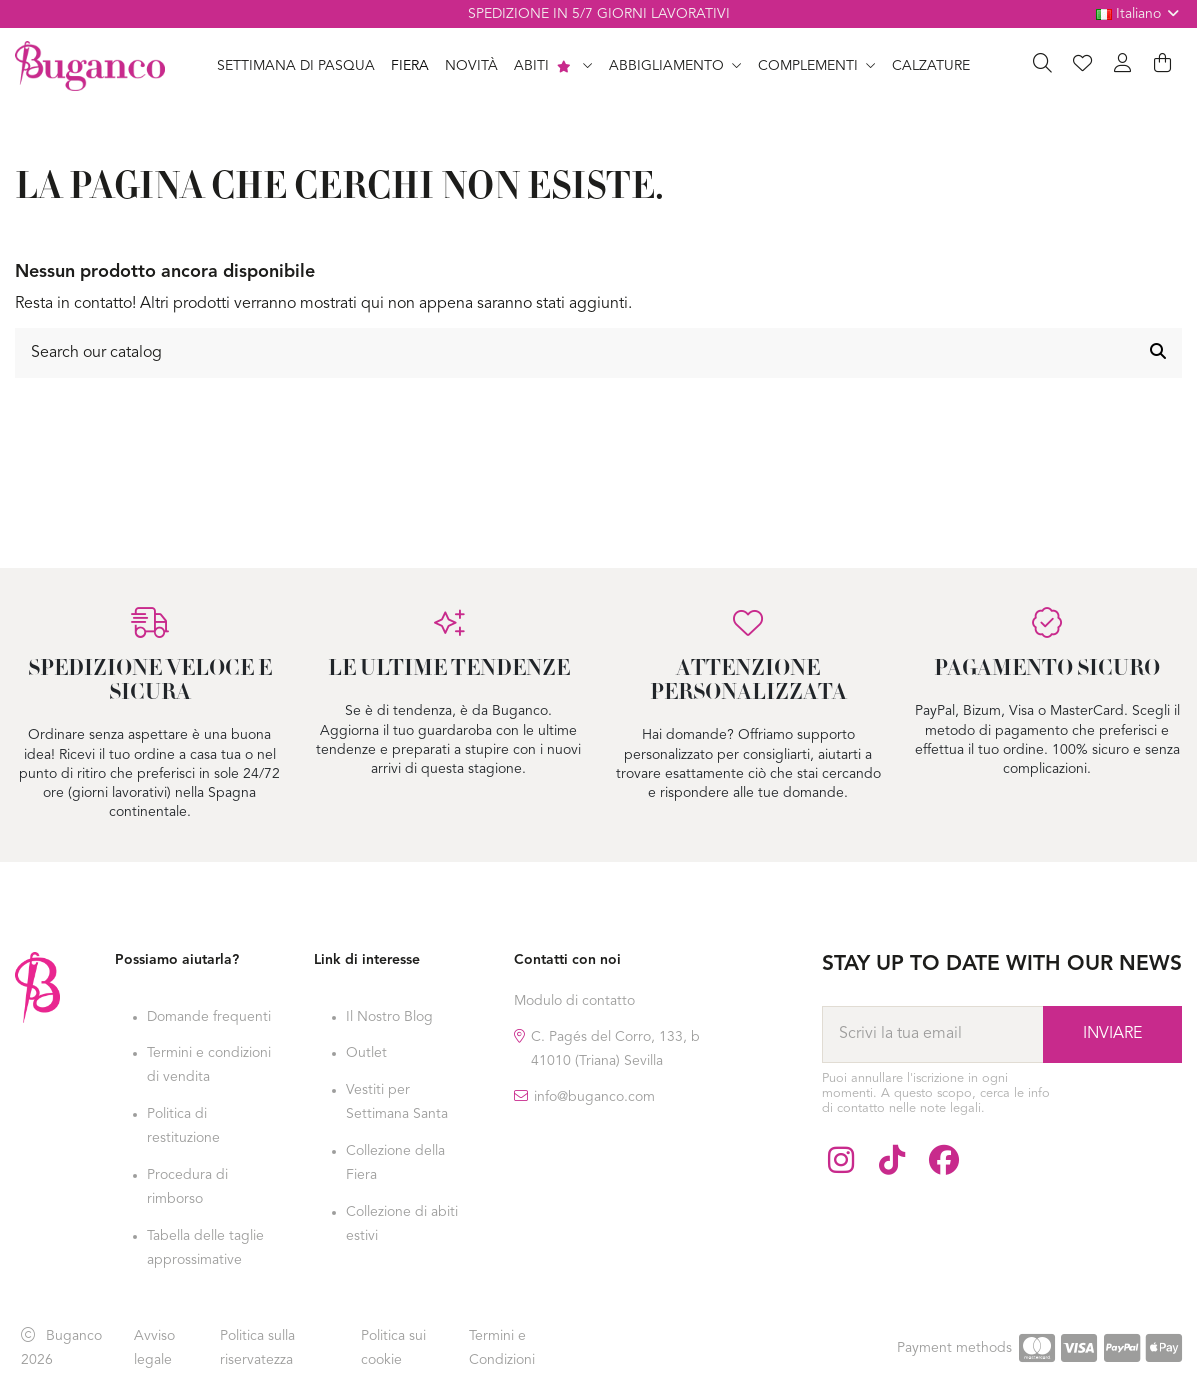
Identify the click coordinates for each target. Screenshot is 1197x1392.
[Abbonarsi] (1112, 1034)
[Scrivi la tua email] (932, 1034)
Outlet (366, 1053)
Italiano (1139, 14)
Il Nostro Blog (389, 1017)
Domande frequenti (209, 1017)
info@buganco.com (594, 1097)
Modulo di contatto (574, 1001)
